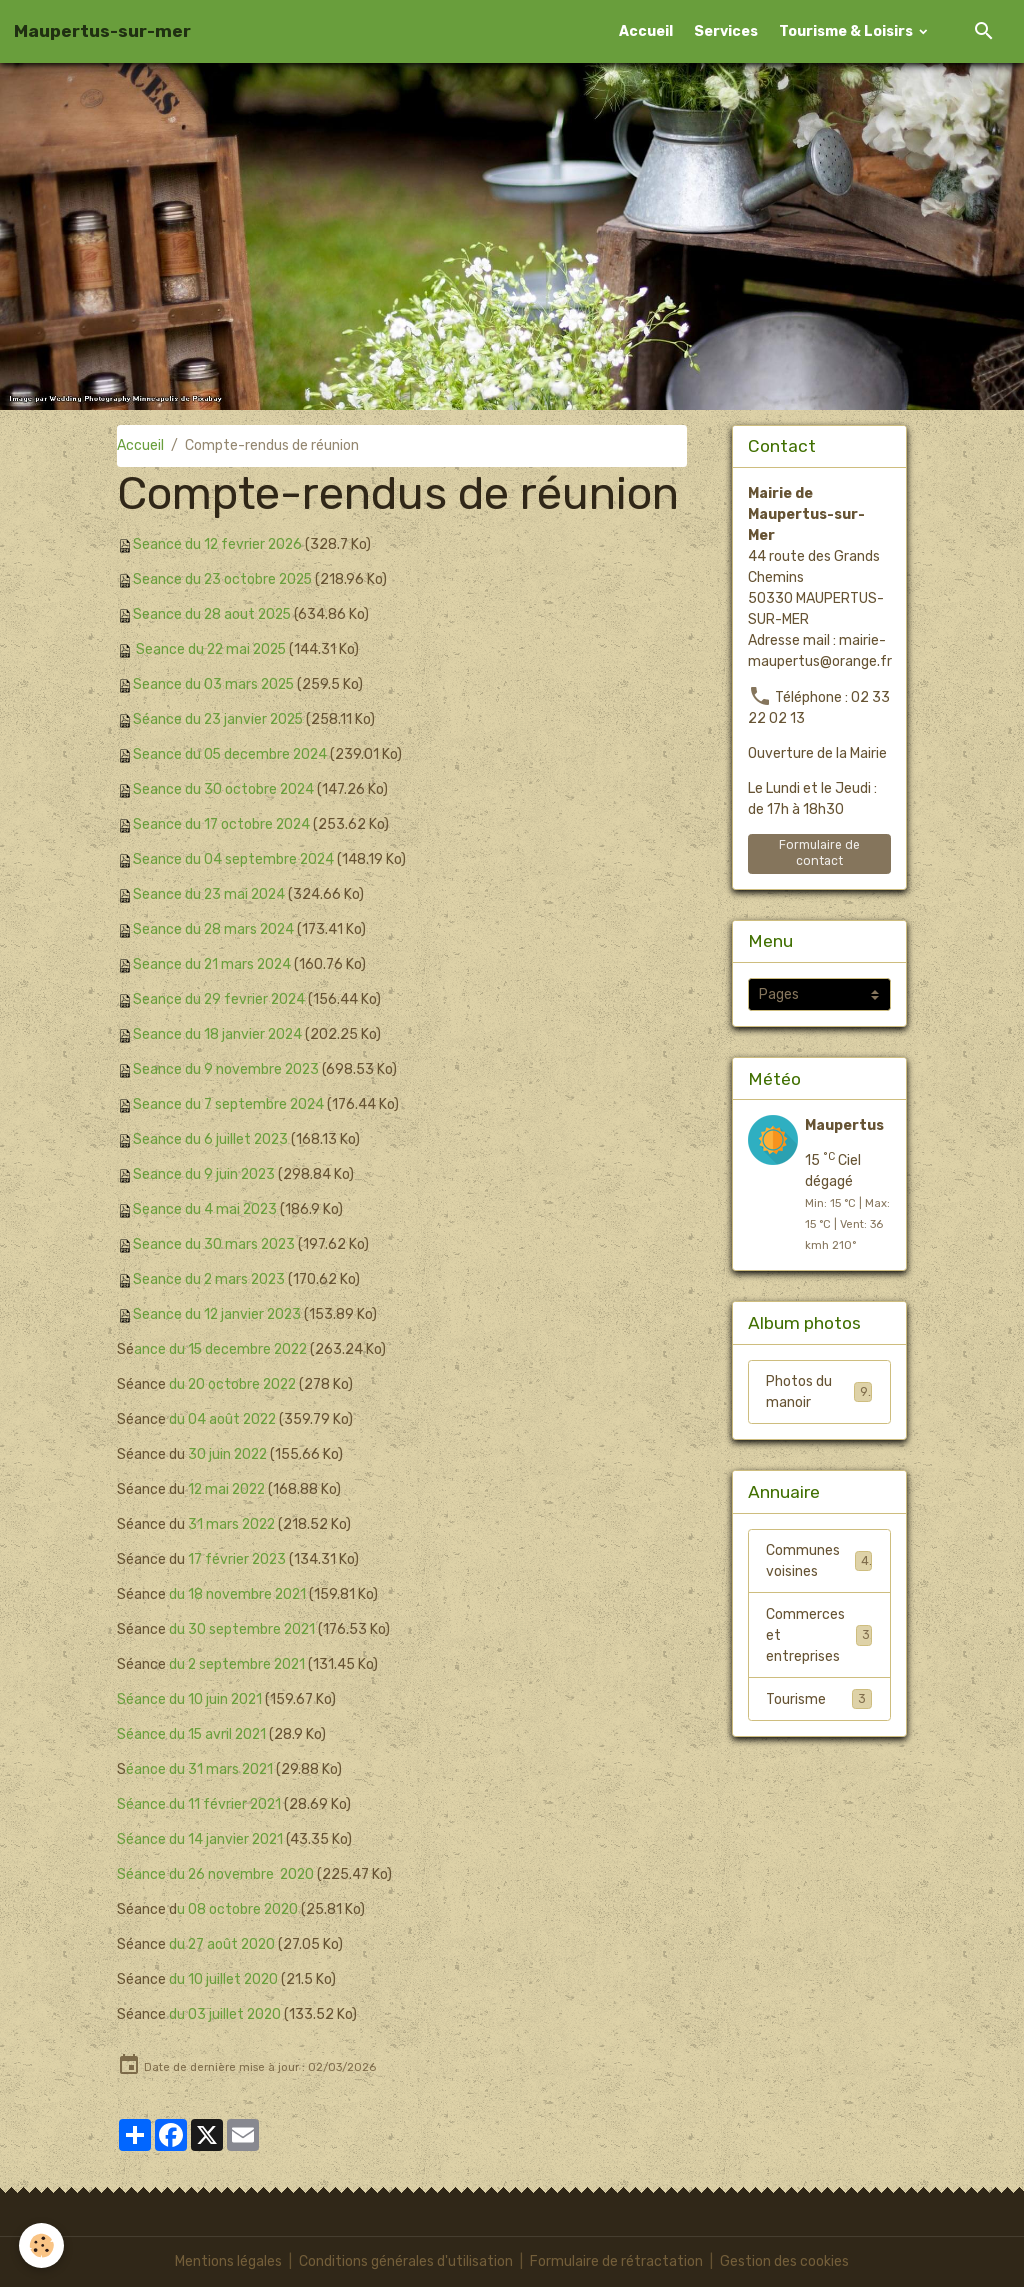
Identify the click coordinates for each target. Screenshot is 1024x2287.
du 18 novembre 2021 (237, 1594)
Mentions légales (228, 2261)
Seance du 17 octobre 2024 (222, 824)
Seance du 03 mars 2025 (215, 684)
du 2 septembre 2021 (237, 1664)
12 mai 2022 (228, 1489)
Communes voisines (819, 1562)
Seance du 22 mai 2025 (213, 649)
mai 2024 (255, 894)
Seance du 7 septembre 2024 (229, 1104)
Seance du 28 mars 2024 (215, 929)
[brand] (102, 31)
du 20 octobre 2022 (234, 1384)
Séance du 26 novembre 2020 (217, 1874)
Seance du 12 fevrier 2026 (219, 544)
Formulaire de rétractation (616, 2261)
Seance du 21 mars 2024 (213, 964)
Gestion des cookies (784, 2261)
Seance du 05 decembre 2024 (231, 754)
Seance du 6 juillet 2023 (211, 1139)
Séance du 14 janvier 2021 (201, 1839)
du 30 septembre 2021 (241, 1629)
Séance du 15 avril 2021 (193, 1734)
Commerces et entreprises (819, 1636)
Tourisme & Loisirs (847, 31)
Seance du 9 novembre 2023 (227, 1069)
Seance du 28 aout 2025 (214, 614)
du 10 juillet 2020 (224, 1979)
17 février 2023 (236, 1559)
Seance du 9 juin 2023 (205, 1174)
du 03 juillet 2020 (226, 2014)
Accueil (646, 31)
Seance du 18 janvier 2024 (218, 1034)
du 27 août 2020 (222, 1944)
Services (726, 31)
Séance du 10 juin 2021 (190, 1699)
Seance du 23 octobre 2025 (224, 579)
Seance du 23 (177, 894)
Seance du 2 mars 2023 (210, 1279)
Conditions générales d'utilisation (406, 2261)
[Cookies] (42, 2245)
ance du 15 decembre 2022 (222, 1349)
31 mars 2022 (233, 1524)
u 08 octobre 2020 (238, 1909)
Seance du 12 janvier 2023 (218, 1314)
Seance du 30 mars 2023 (215, 1244)
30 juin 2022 (229, 1454)
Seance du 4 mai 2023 (206, 1209)
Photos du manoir (819, 1392)
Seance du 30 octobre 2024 (224, 789)
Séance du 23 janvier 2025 (220, 719)
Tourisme (819, 1700)
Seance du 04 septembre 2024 (234, 859)
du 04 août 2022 (222, 1419)
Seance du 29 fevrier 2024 (220, 999)
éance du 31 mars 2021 (200, 1769)
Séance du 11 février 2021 (200, 1804)
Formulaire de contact (819, 852)
